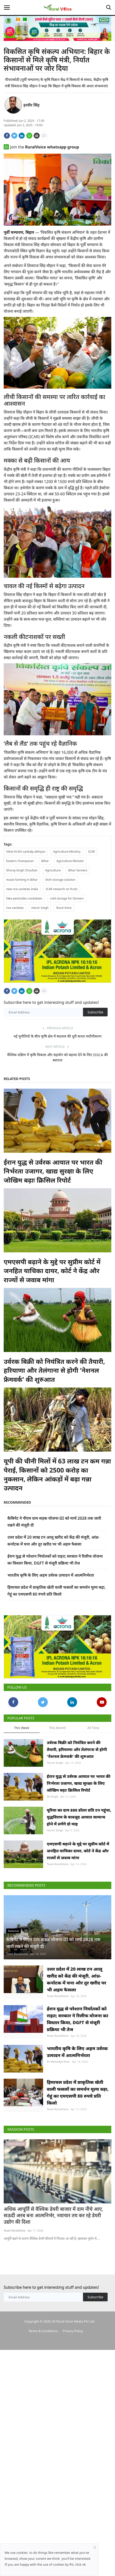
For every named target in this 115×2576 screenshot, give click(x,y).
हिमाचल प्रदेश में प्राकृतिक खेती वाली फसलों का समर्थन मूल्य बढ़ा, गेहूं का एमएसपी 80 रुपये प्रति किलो (78, 2131)
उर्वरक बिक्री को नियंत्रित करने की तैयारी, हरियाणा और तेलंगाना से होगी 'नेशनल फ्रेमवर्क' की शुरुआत (54, 1389)
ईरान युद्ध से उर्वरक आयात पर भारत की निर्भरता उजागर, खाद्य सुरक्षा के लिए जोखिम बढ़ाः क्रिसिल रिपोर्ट (53, 1190)
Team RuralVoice (58, 1902)
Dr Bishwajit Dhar (58, 2100)
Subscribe (95, 1031)
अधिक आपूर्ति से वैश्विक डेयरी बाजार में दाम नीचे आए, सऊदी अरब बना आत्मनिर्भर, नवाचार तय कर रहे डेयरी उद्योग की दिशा (53, 2254)
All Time (93, 1766)
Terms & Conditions (43, 2369)
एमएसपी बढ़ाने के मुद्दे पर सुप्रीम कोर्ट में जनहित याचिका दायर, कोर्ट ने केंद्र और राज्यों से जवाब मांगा (52, 1290)
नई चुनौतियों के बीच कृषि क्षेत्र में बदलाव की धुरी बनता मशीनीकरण (58, 1055)
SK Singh (52, 1835)
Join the (41, 147)
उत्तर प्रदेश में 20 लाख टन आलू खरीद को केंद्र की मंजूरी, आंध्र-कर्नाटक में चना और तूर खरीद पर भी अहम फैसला (76, 2017)
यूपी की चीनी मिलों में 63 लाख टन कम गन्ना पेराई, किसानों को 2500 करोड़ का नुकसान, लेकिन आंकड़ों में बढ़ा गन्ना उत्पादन (57, 1494)
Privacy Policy (73, 2369)
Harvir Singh (55, 1801)
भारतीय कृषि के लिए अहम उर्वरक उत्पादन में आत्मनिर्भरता (50, 1594)
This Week (21, 1766)
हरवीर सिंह (31, 105)
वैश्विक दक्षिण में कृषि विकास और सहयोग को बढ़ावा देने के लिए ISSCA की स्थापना (57, 1076)
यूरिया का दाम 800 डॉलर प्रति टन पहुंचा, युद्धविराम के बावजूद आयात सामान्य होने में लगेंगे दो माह (79, 1855)
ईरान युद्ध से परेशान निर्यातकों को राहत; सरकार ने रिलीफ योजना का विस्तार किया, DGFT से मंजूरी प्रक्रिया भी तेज (77, 2057)
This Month (57, 1766)
